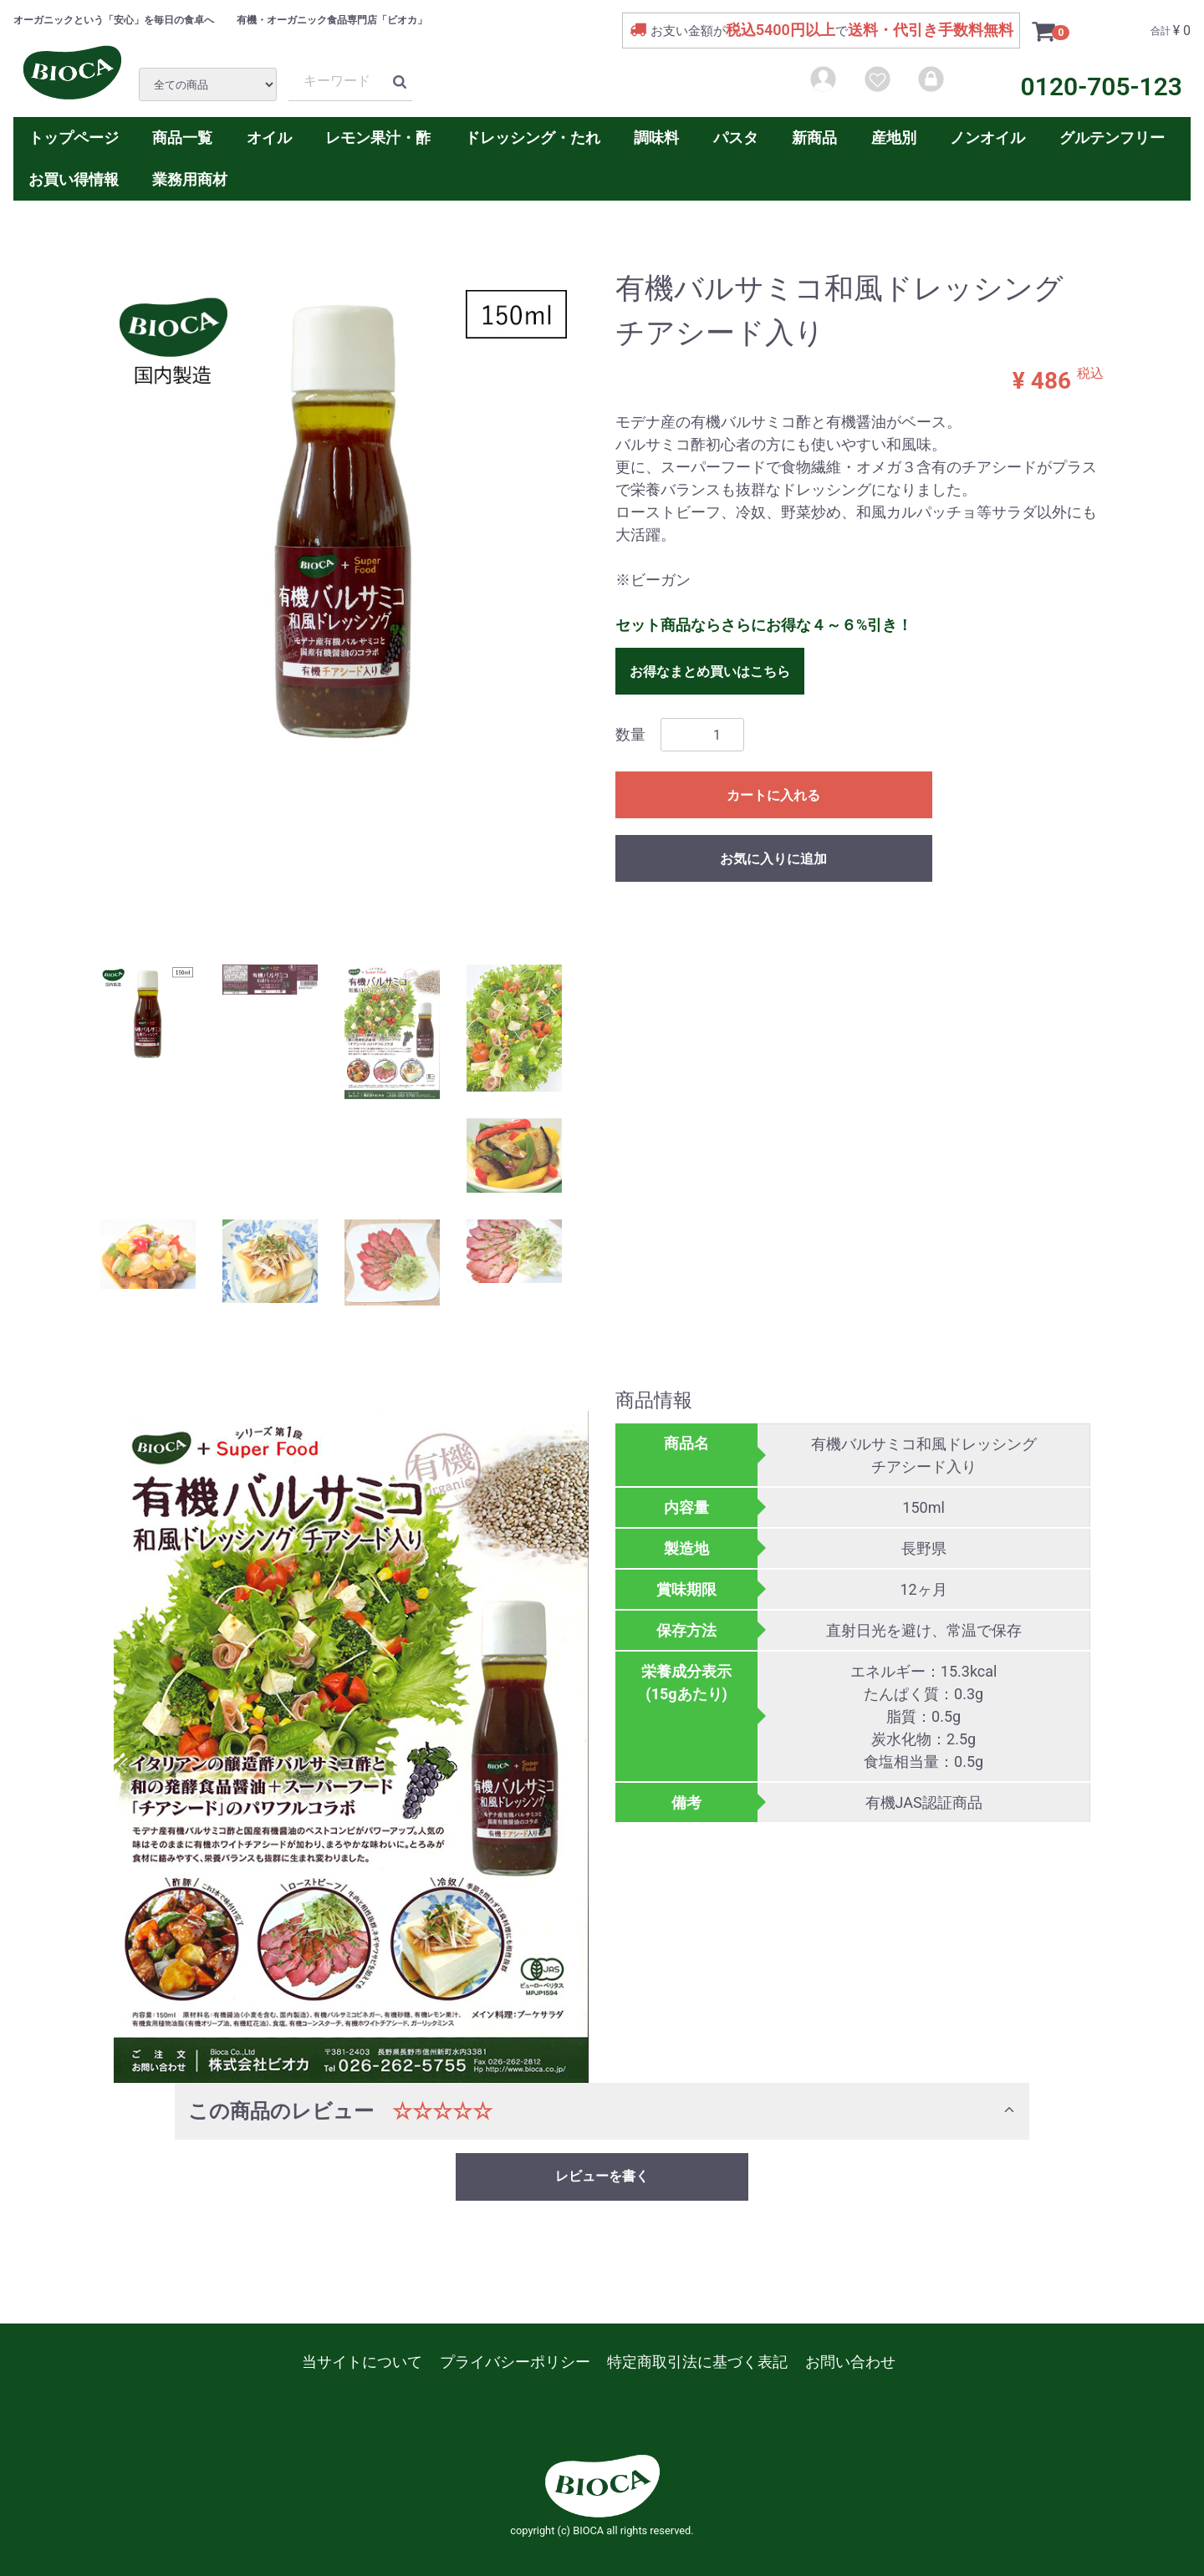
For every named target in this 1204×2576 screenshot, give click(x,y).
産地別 (893, 137)
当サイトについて (362, 2361)
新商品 (814, 137)
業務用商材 (189, 179)
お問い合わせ (850, 2361)
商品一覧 (182, 137)
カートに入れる (773, 795)
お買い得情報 (73, 179)
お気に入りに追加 (773, 859)
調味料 (656, 137)
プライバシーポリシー (515, 2361)
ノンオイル (987, 137)
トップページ (73, 137)
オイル (269, 137)
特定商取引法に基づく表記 (697, 2361)
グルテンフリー (1112, 137)
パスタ (735, 137)
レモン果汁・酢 (378, 137)
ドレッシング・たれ (532, 137)
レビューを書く (602, 2176)
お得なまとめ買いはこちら (710, 672)
